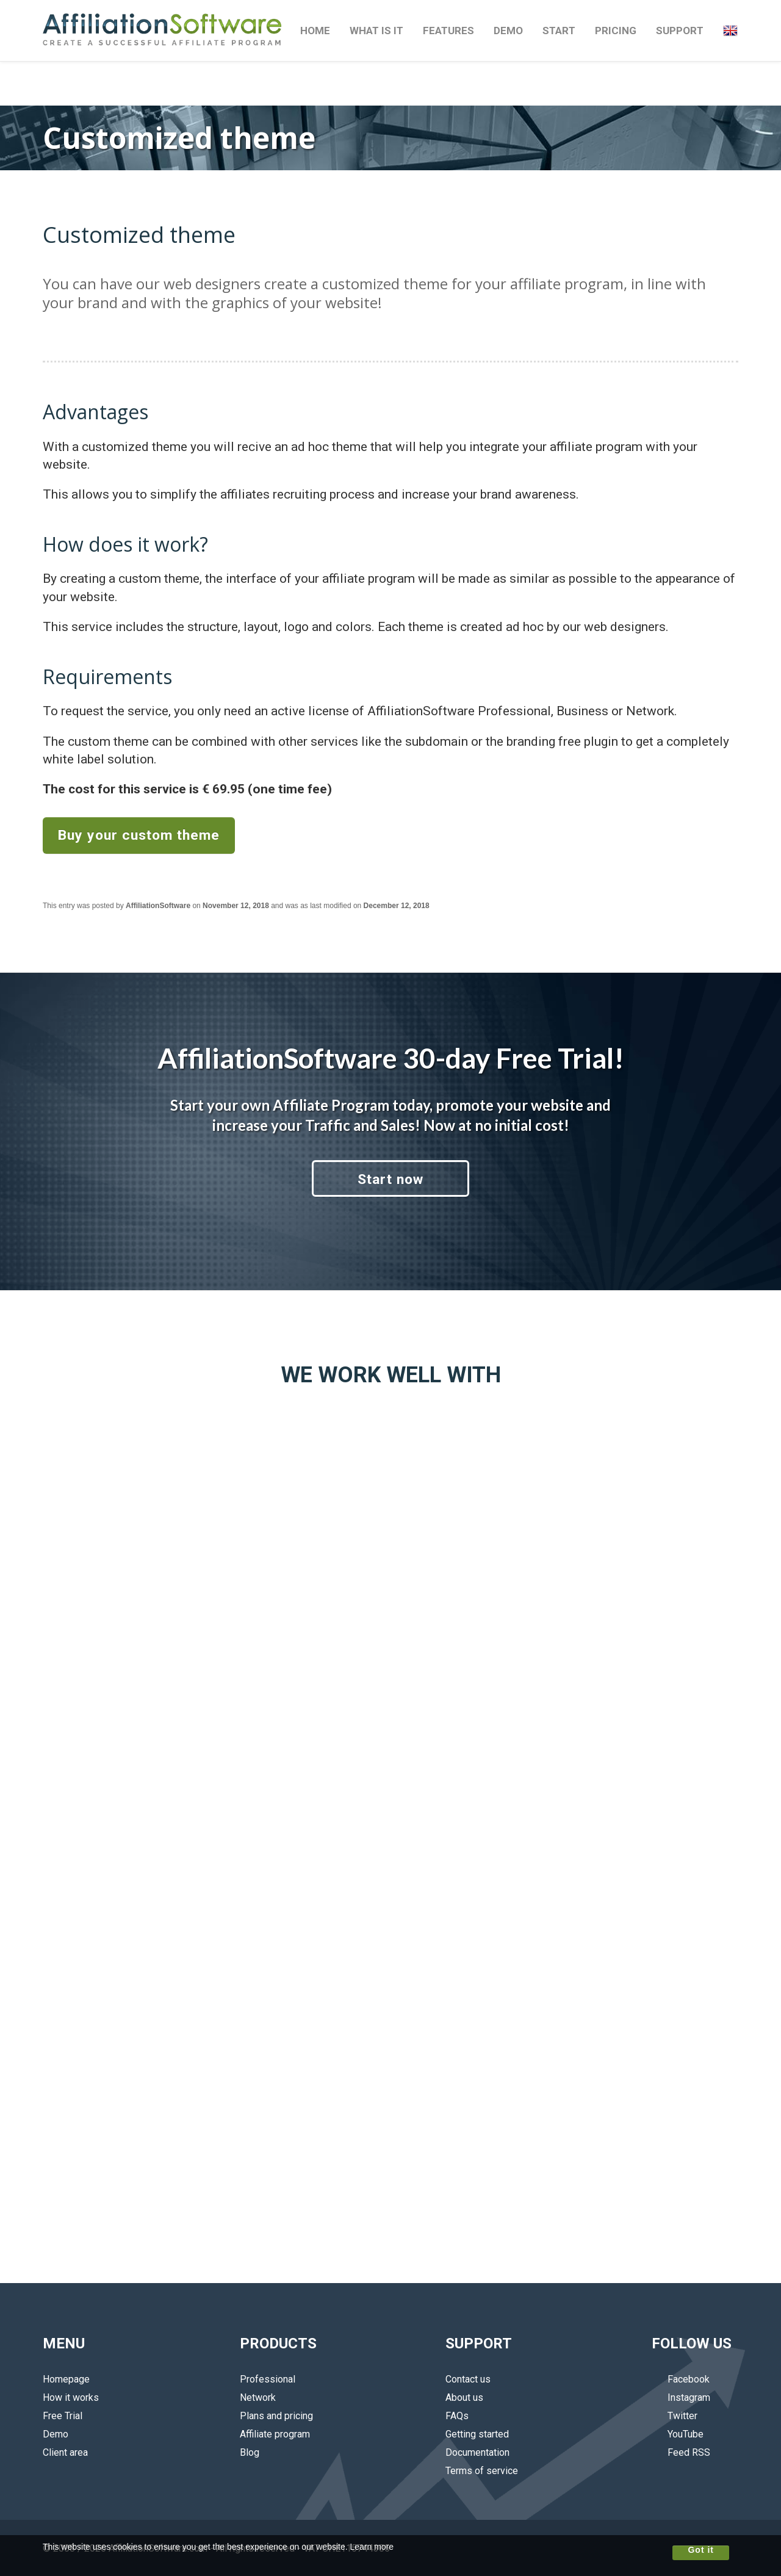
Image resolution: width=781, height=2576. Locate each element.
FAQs (457, 2416)
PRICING (615, 30)
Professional (267, 2379)
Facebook (681, 2379)
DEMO (508, 30)
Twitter (674, 2416)
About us (464, 2397)
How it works (71, 2397)
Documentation (477, 2452)
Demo (55, 2434)
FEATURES (448, 30)
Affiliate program (275, 2434)
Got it (701, 2550)
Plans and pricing (276, 2416)
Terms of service (481, 2471)
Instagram (681, 2397)
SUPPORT (680, 30)
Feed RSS (681, 2452)
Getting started (477, 2434)
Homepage (66, 2379)
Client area (65, 2452)
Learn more (372, 2547)
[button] (730, 30)
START (558, 30)
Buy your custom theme (139, 835)
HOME (315, 30)
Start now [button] (390, 1179)
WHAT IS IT (376, 30)
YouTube (678, 2434)
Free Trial (62, 2416)
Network (258, 2397)
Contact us (468, 2379)
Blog (249, 2452)
